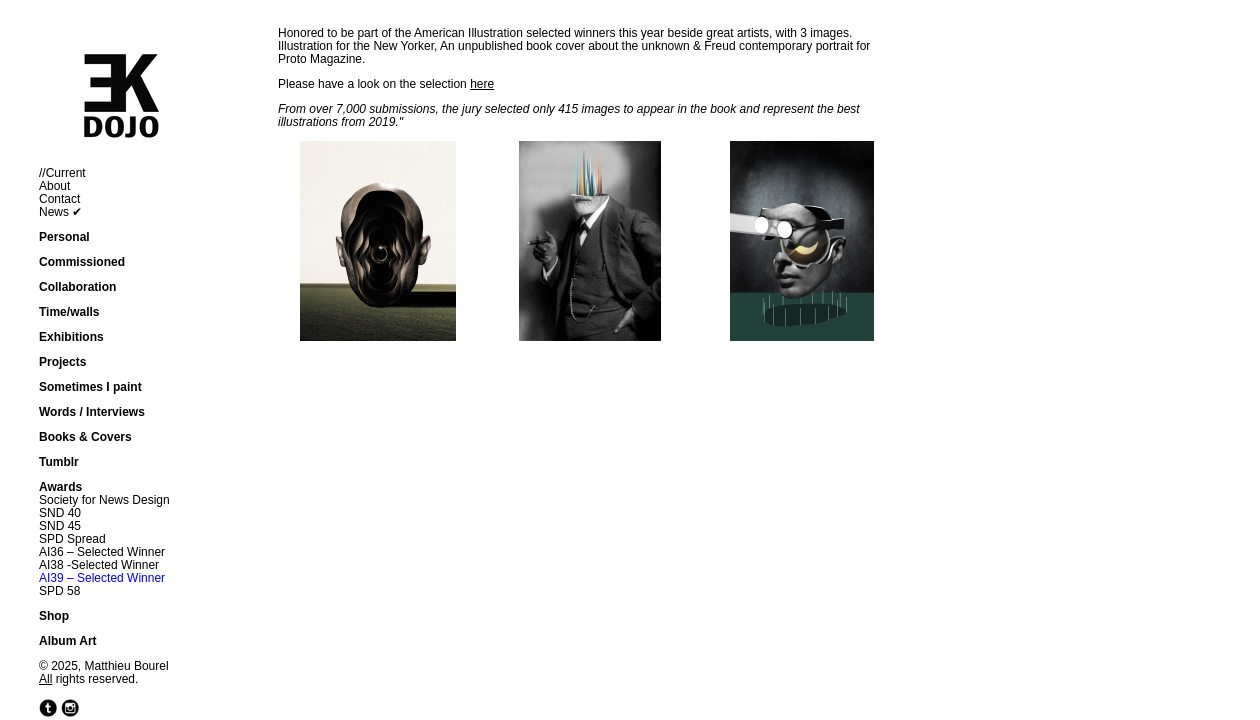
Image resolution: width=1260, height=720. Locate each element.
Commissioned (82, 262)
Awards (60, 487)
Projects (62, 362)
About (54, 186)
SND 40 (60, 513)
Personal (64, 237)
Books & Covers (85, 437)
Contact (59, 199)
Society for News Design (104, 500)
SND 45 (60, 526)
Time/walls (69, 312)
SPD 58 (59, 591)
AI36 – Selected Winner (102, 552)
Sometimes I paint (90, 387)
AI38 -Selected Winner (99, 565)
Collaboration (77, 287)
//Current (62, 173)
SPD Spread (72, 539)
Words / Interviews (92, 412)
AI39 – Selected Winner (102, 578)
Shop (54, 616)
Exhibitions (71, 337)
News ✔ (60, 212)
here (482, 84)
